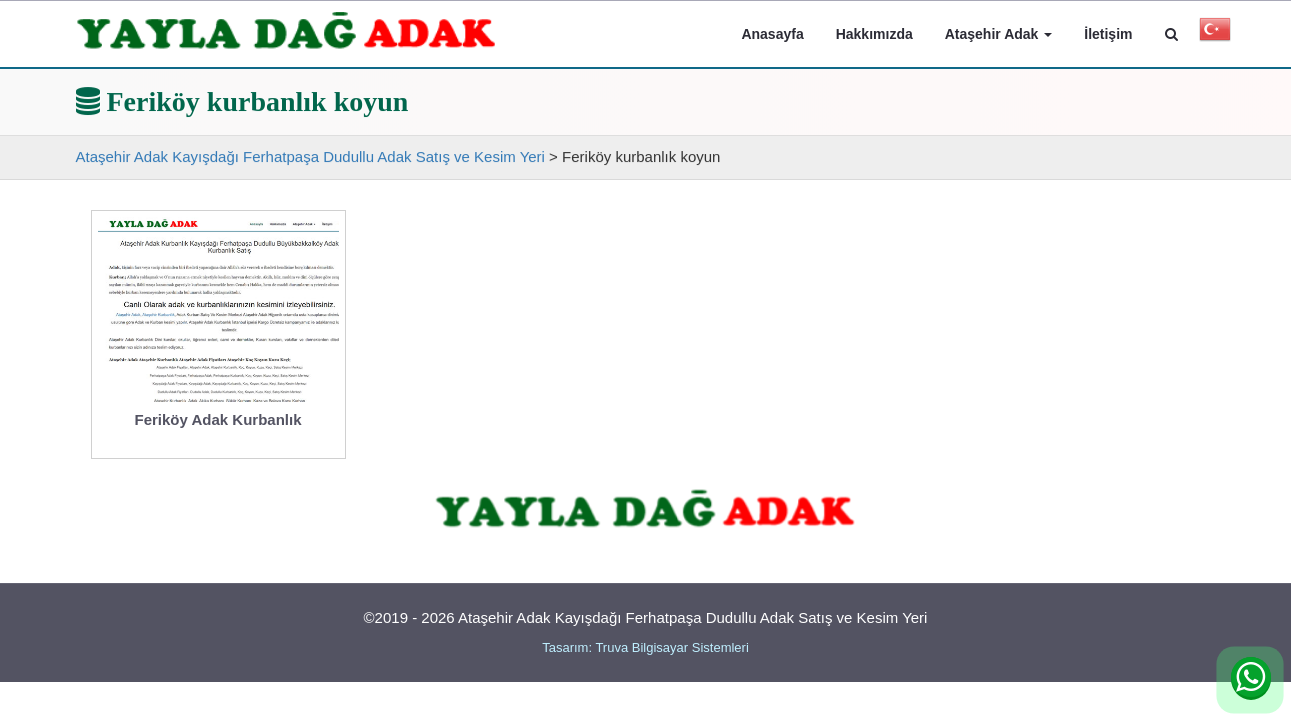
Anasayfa (772, 34)
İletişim (1108, 34)
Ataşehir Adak (999, 34)
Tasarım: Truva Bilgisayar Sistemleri (645, 647)
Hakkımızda (874, 34)
